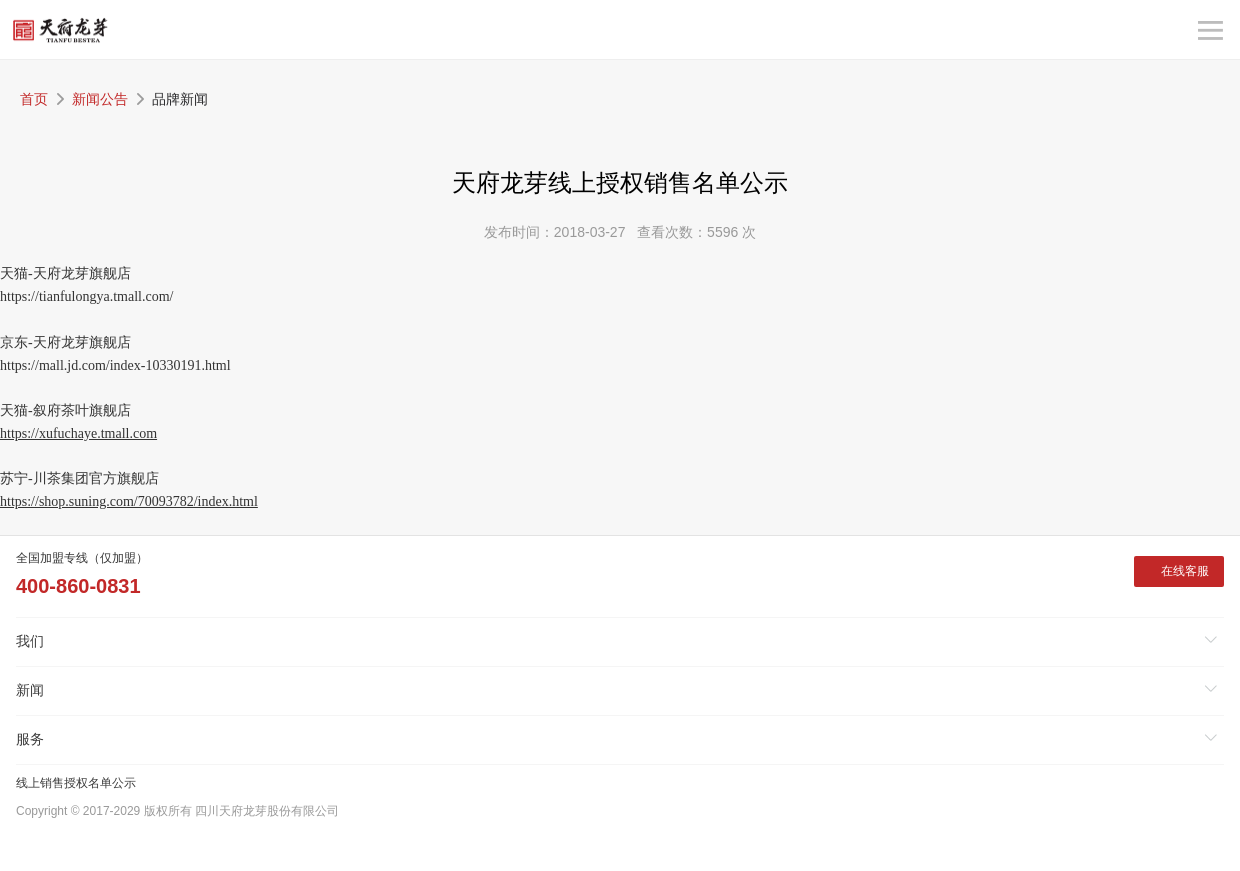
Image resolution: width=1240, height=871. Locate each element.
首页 (34, 99)
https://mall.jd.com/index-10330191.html (115, 365)
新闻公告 (100, 99)
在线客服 (1185, 571)
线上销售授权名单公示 (76, 783)
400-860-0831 (78, 586)
